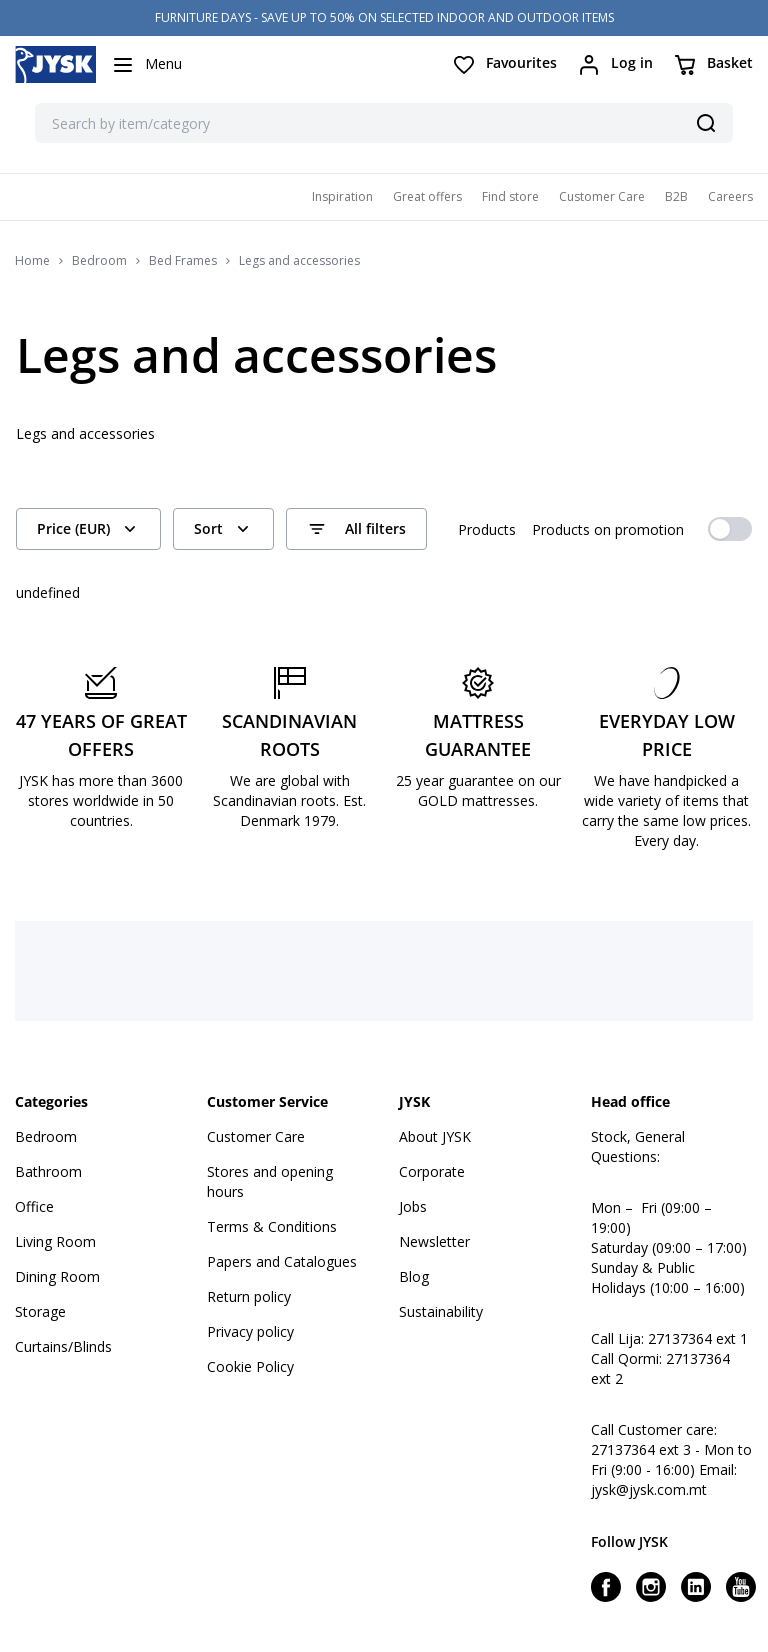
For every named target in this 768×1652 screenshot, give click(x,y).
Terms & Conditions (272, 1226)
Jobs (413, 1206)
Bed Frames (183, 261)
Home (32, 261)
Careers (730, 196)
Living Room (55, 1241)
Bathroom (48, 1171)
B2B (676, 196)
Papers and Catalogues (282, 1261)
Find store (510, 196)
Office (34, 1206)
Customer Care (602, 196)
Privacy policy (250, 1331)
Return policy (249, 1296)
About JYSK (435, 1136)
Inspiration (342, 196)
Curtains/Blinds (63, 1346)
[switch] (730, 529)
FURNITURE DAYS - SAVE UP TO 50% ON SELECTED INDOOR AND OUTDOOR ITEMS (384, 17)
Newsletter (434, 1241)
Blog (414, 1276)
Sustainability (441, 1311)
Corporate (432, 1171)
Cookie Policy (250, 1366)
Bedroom (99, 261)
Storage (40, 1311)
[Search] (706, 123)
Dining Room (57, 1276)
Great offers (427, 196)
